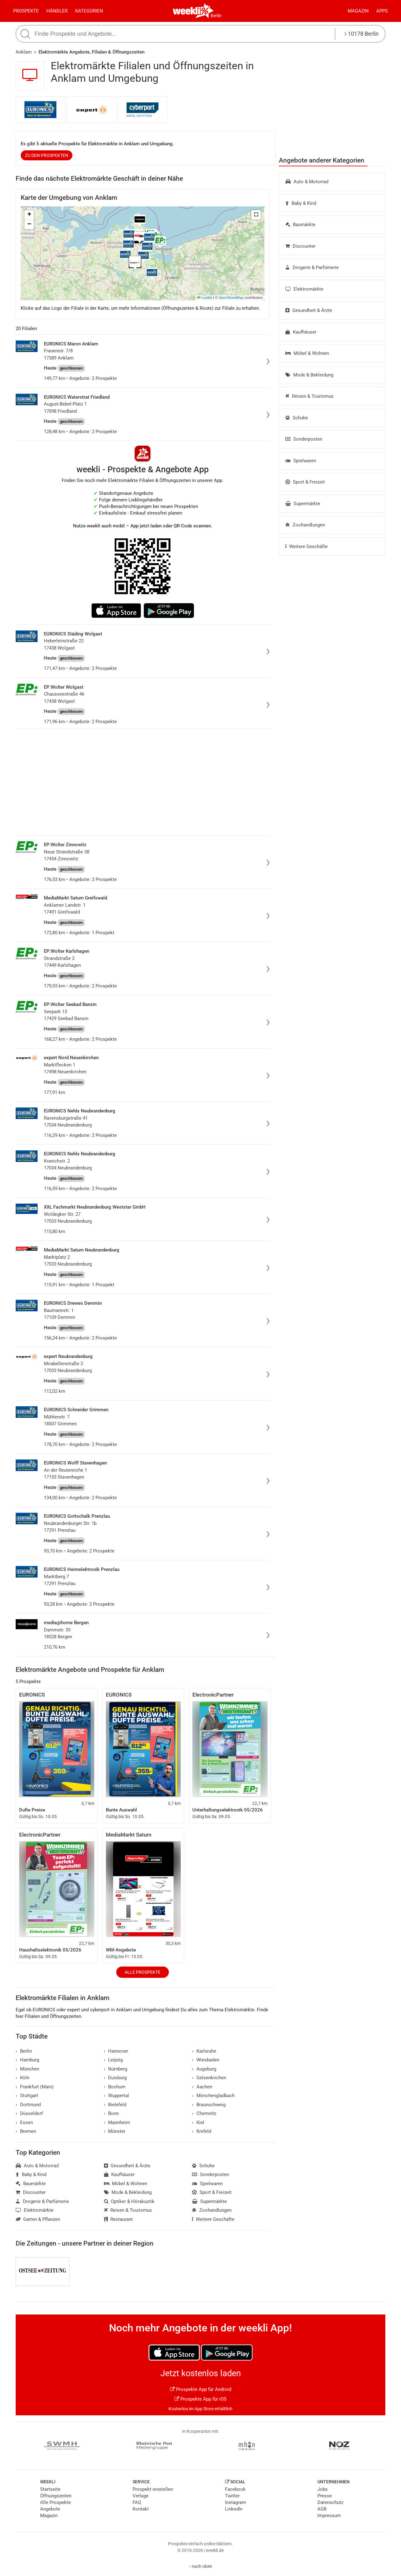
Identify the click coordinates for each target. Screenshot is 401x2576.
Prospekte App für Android (200, 2389)
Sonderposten (303, 439)
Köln (22, 2078)
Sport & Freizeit (305, 482)
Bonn (111, 2113)
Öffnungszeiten (55, 2496)
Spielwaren (300, 461)
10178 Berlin (362, 33)
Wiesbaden (205, 2060)
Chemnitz (204, 2113)
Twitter (232, 2496)
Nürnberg (116, 2069)
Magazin (358, 11)
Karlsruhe (204, 2051)
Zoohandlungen (305, 525)
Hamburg (27, 2060)
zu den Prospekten (46, 155)
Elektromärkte (304, 289)
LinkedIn (233, 2509)
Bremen (26, 2131)
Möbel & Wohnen (307, 353)
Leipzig (113, 2060)
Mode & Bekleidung (309, 375)
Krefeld (201, 2131)
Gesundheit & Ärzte (308, 310)
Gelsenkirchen (209, 2078)
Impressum (329, 2515)
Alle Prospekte (142, 1972)
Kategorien (89, 11)
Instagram (235, 2502)
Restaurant (118, 2219)
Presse (324, 2496)
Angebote (50, 2509)
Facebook (235, 2489)
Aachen (202, 2087)
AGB (321, 2509)
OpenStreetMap (231, 297)
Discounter (300, 246)
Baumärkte (300, 224)
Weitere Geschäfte (306, 546)
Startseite (50, 2489)
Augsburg (204, 2069)
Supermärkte (302, 503)
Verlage (140, 2496)
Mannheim (117, 2122)
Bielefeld (115, 2104)
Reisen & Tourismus (309, 396)
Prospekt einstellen (153, 2489)
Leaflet (204, 297)
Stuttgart (27, 2095)
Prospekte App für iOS (200, 2399)
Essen (24, 2122)
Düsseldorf (29, 2113)
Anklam (24, 52)
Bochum (115, 2087)
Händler (57, 11)
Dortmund (28, 2104)
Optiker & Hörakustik (129, 2201)
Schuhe (296, 418)
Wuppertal (116, 2095)
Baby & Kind (300, 203)
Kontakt (141, 2509)
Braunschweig (209, 2104)
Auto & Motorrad (306, 181)
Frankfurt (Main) (35, 2087)
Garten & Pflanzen (38, 2219)
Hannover (116, 2051)
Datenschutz (330, 2502)
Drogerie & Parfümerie (312, 267)
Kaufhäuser (300, 332)
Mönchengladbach (213, 2095)
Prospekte (26, 11)
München (27, 2069)
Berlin (216, 15)
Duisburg (115, 2078)
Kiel (198, 2122)
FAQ (137, 2502)
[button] (256, 215)
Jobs (322, 2489)
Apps (382, 11)
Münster (115, 2131)
